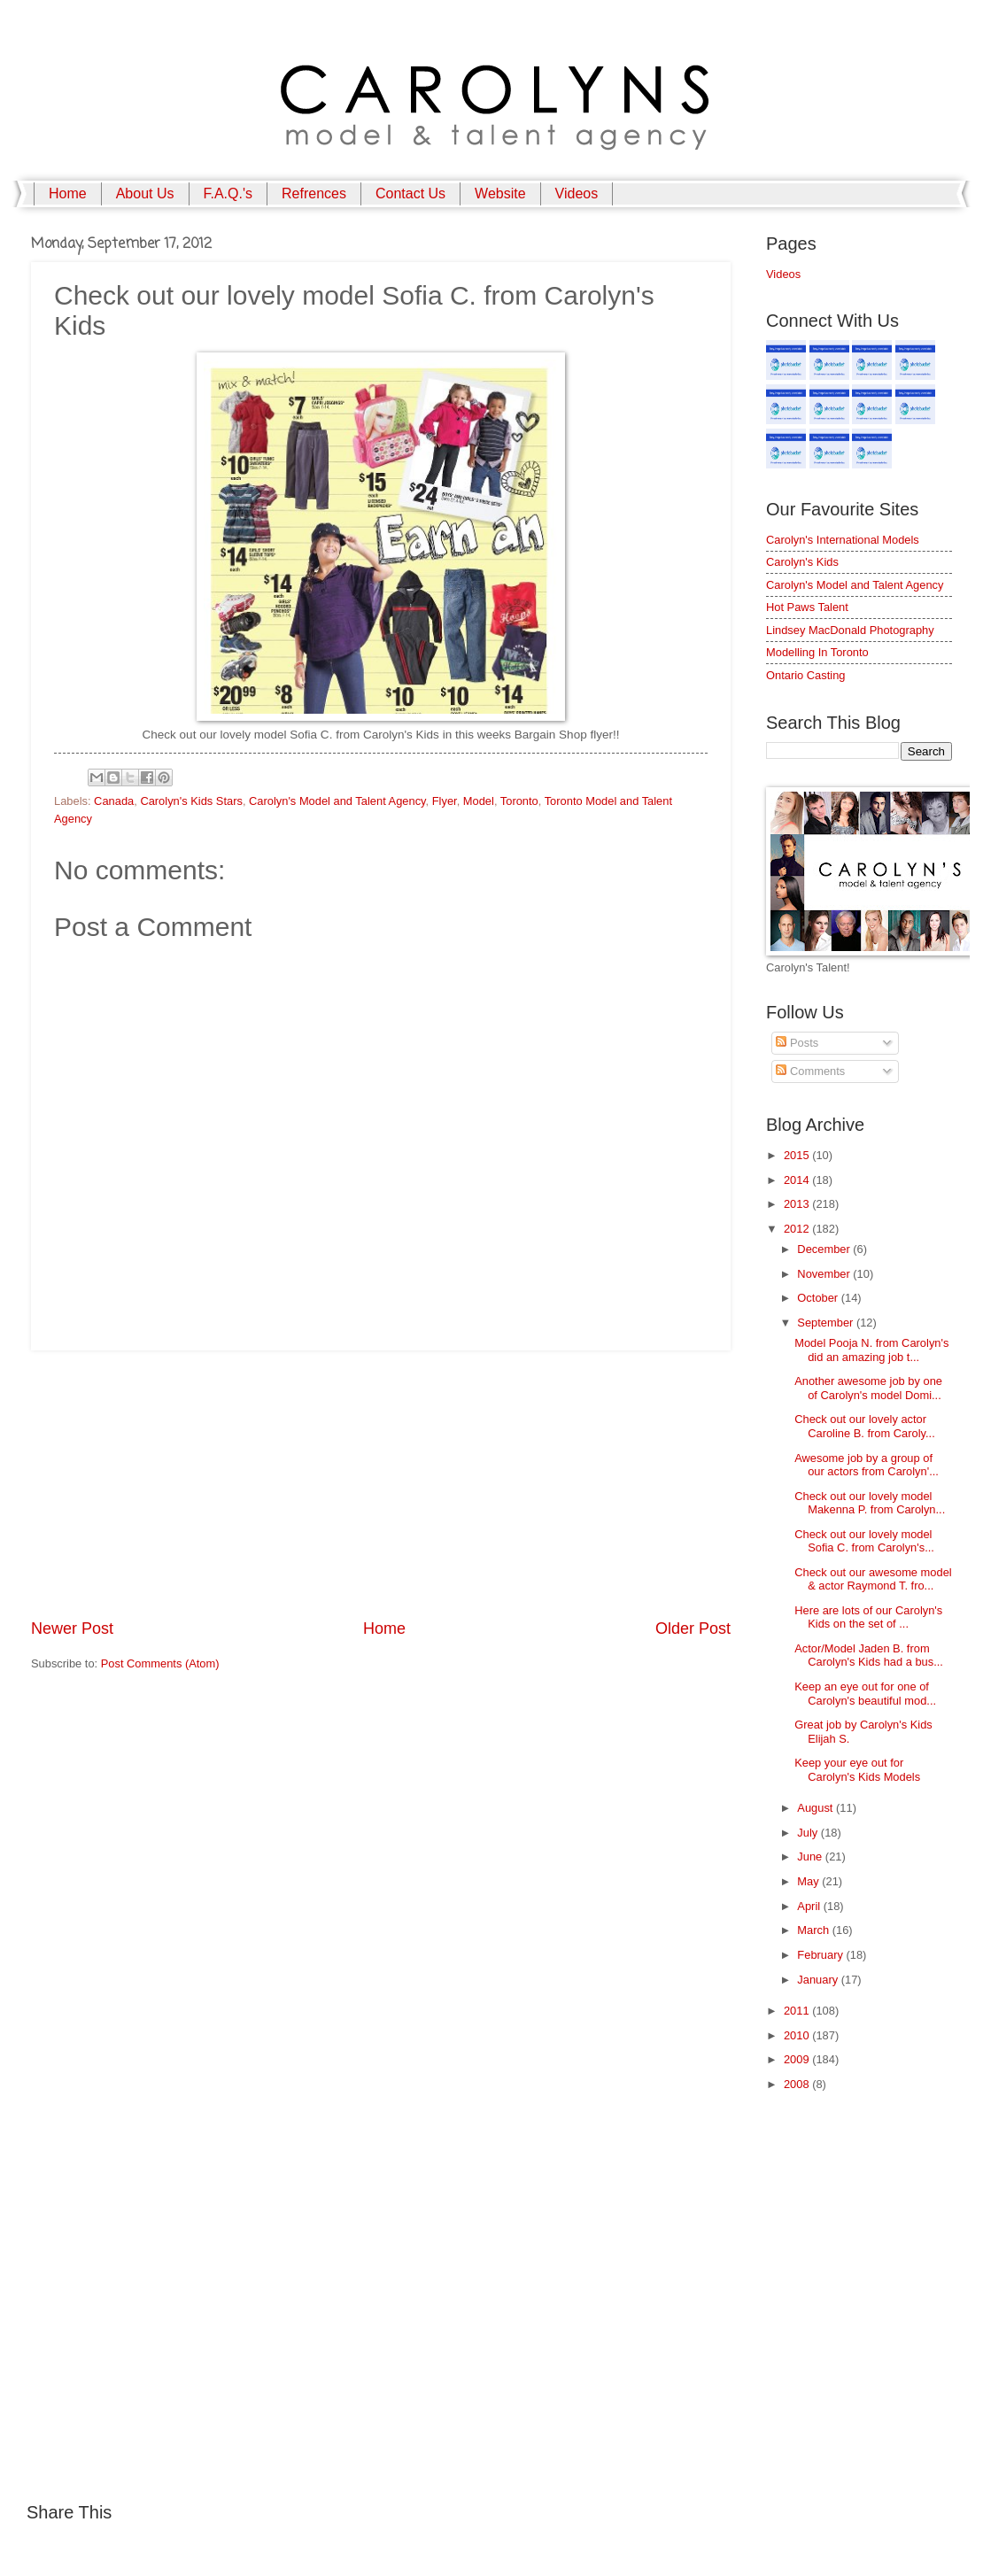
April (810, 1906)
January (818, 1979)
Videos (577, 193)
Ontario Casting (805, 675)
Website (500, 193)
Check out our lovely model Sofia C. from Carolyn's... (864, 1541)
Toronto (519, 801)
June (811, 1856)
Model (478, 801)
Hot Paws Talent (807, 607)
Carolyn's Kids (802, 562)
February (821, 1954)
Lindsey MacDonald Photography (850, 630)
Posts (797, 1042)
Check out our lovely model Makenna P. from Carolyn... (869, 1502)
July (808, 1832)
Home (68, 193)
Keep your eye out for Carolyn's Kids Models (857, 1769)
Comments (810, 1071)
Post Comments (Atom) (160, 1663)
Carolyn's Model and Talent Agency (337, 801)
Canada (114, 801)
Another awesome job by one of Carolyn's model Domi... (868, 1387)
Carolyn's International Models (842, 539)
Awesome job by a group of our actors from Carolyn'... (866, 1464)
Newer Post (72, 1628)
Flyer (444, 801)
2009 (798, 2059)
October (818, 1297)
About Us (145, 193)
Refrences (314, 193)
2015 (798, 1155)
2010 (798, 2035)
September (826, 1322)
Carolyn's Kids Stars (191, 801)
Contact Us (410, 193)
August (816, 1807)
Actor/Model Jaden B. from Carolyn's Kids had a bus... (868, 1655)
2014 (798, 1180)
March (814, 1930)
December (825, 1249)
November (825, 1273)
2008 (798, 2084)
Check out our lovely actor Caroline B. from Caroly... (864, 1425)
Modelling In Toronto (817, 652)
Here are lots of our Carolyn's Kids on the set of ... (868, 1617)
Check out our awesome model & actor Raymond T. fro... (872, 1579)
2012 (798, 1228)
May (809, 1881)
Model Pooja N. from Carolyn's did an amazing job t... (871, 1349)
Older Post (693, 1628)
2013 (798, 1204)
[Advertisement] (381, 1484)
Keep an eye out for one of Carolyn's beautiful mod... (865, 1693)
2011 (798, 2010)
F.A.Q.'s (228, 193)
